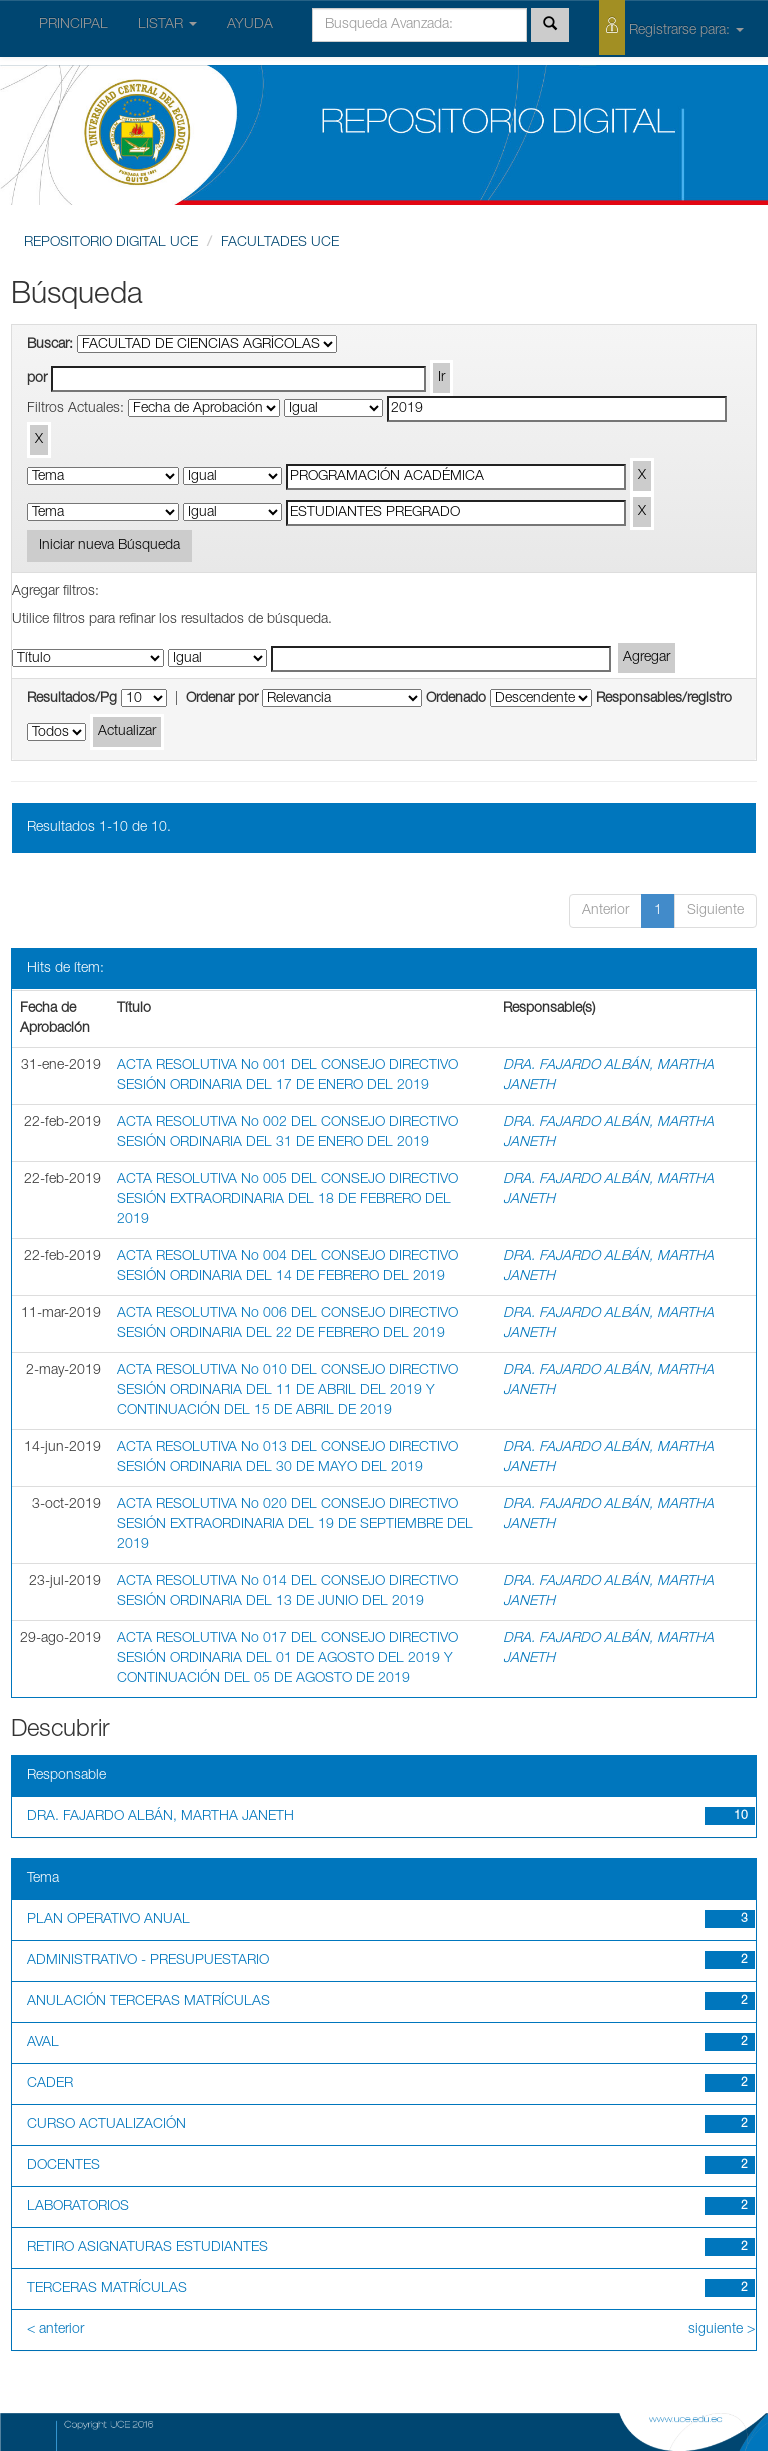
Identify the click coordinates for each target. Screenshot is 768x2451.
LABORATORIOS (78, 2207)
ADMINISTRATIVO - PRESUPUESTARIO (148, 1961)
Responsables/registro (664, 699)
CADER (50, 2084)
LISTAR (167, 25)
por (37, 379)
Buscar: (50, 345)
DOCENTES (63, 2166)
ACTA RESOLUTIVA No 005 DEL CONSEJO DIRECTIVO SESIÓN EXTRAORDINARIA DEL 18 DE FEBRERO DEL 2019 (287, 1200)
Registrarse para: (671, 27)
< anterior (55, 2330)
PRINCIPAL (73, 25)
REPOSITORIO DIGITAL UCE (111, 243)
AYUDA (250, 25)
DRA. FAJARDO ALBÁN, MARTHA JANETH (160, 1817)
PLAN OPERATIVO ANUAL (108, 1920)
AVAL (43, 2043)
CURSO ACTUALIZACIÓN (106, 2125)
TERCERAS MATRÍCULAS (107, 2289)
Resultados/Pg (72, 699)
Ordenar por (222, 699)
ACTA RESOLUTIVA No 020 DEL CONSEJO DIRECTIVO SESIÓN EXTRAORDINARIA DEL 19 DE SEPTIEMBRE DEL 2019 (295, 1525)
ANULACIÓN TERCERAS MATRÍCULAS (148, 2002)
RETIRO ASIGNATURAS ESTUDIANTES (147, 2248)
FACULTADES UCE (280, 243)
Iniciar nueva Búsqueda (109, 546)
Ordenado (456, 699)
